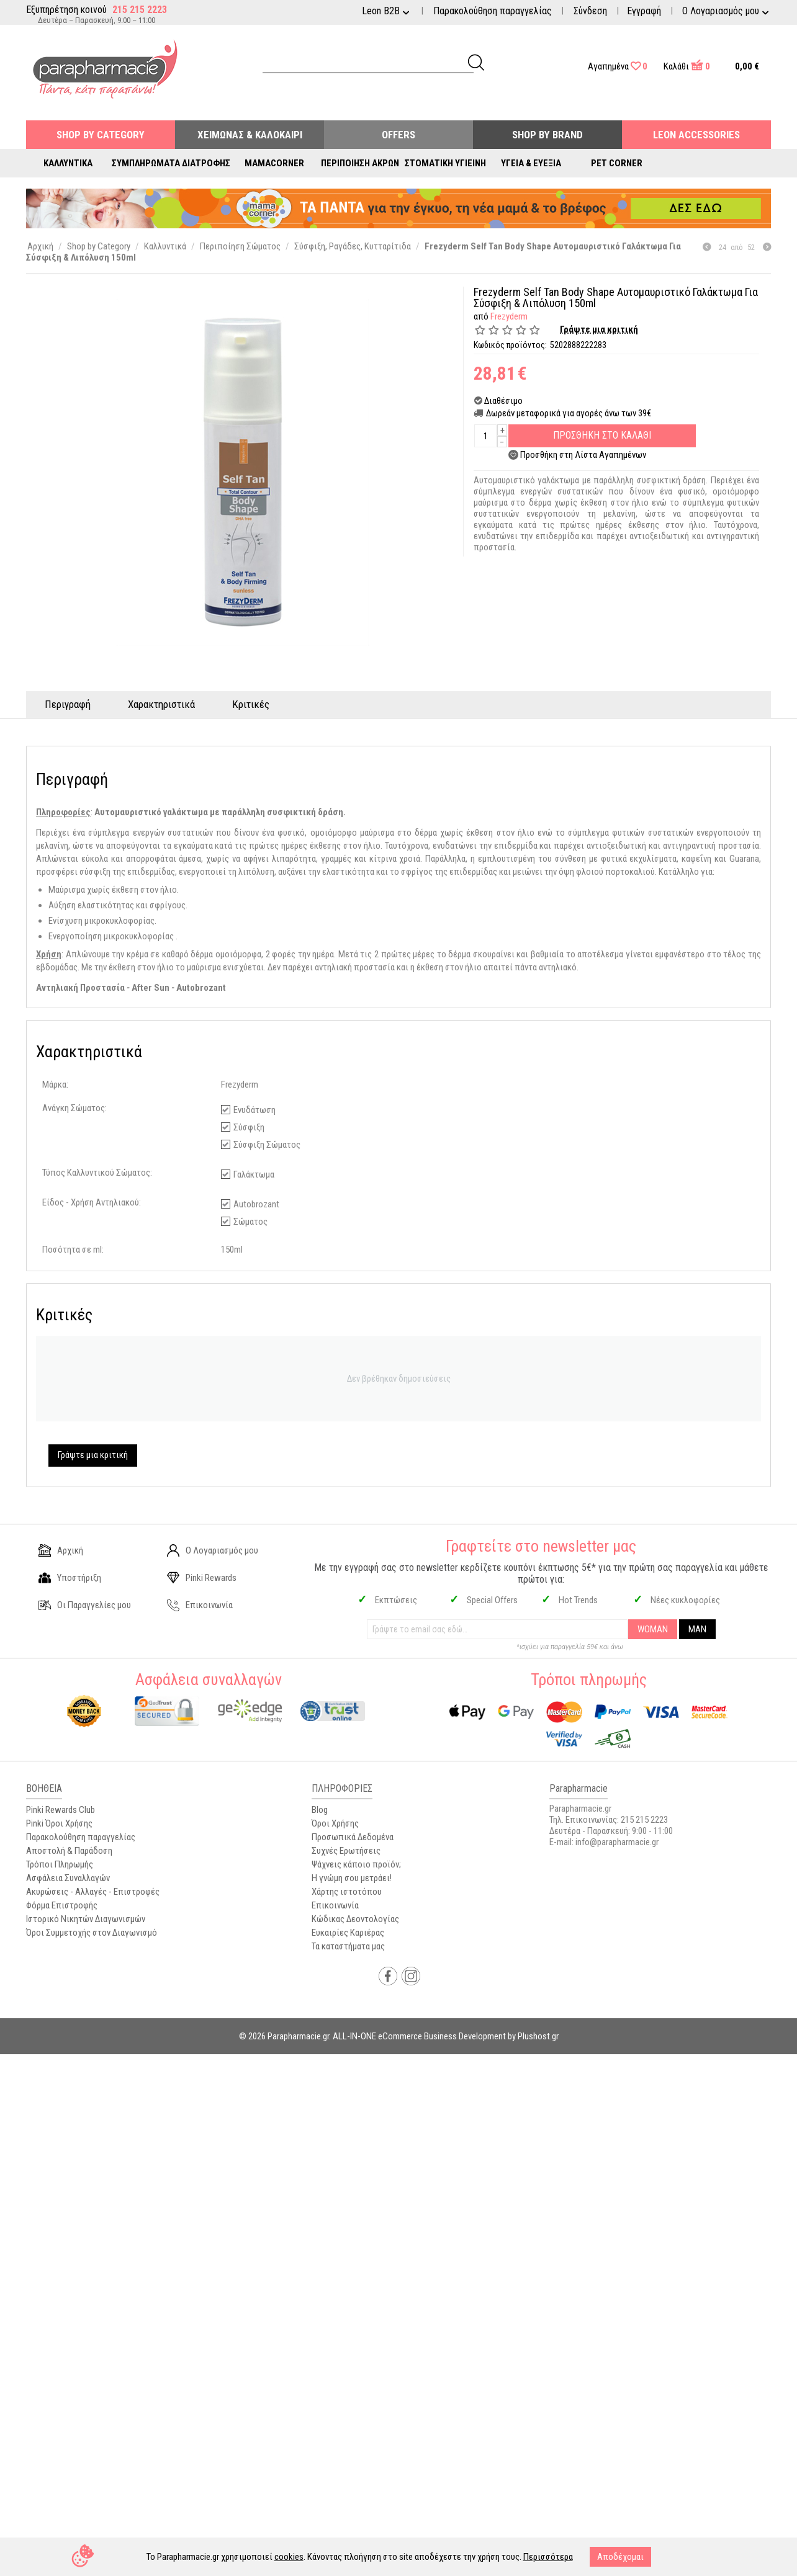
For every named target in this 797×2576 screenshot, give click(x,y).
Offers (398, 134)
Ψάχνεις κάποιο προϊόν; (356, 1864)
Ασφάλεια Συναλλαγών (68, 1878)
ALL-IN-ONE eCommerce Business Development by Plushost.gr (446, 2036)
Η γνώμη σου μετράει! (352, 1878)
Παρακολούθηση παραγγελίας (492, 11)
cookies (289, 2556)
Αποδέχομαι (620, 2556)
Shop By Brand (547, 134)
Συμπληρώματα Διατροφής (171, 163)
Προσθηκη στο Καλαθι (602, 435)
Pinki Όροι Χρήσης (59, 1823)
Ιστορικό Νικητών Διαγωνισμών (85, 1919)
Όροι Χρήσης (335, 1823)
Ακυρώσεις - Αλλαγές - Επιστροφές (93, 1891)
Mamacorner (274, 163)
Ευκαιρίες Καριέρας (348, 1932)
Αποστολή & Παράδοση (69, 1850)
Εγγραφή (644, 11)
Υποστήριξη (69, 1578)
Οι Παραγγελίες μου (84, 1605)
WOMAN (652, 1629)
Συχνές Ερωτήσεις (346, 1850)
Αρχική (60, 1550)
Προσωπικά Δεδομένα (353, 1837)
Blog (320, 1809)
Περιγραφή (68, 704)
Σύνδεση (590, 11)
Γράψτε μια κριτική (599, 329)
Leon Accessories (696, 134)
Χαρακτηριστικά (161, 704)
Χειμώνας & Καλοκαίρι (249, 134)
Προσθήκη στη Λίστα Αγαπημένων (583, 454)
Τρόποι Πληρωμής (59, 1864)
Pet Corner (616, 163)
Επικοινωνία (200, 1605)
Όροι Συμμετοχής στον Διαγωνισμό (91, 1932)
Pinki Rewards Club (60, 1809)
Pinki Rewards (201, 1578)
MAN (697, 1629)
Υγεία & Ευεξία (531, 163)
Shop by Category (100, 134)
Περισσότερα (548, 2556)
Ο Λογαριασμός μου (212, 1550)
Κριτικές (250, 704)
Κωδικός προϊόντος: (510, 345)
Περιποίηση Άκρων (360, 163)
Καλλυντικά (67, 163)
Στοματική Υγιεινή (445, 163)
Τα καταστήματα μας (348, 1946)
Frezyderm (509, 316)
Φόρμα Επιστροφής (61, 1905)
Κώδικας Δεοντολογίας (355, 1919)
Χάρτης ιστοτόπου (347, 1891)
